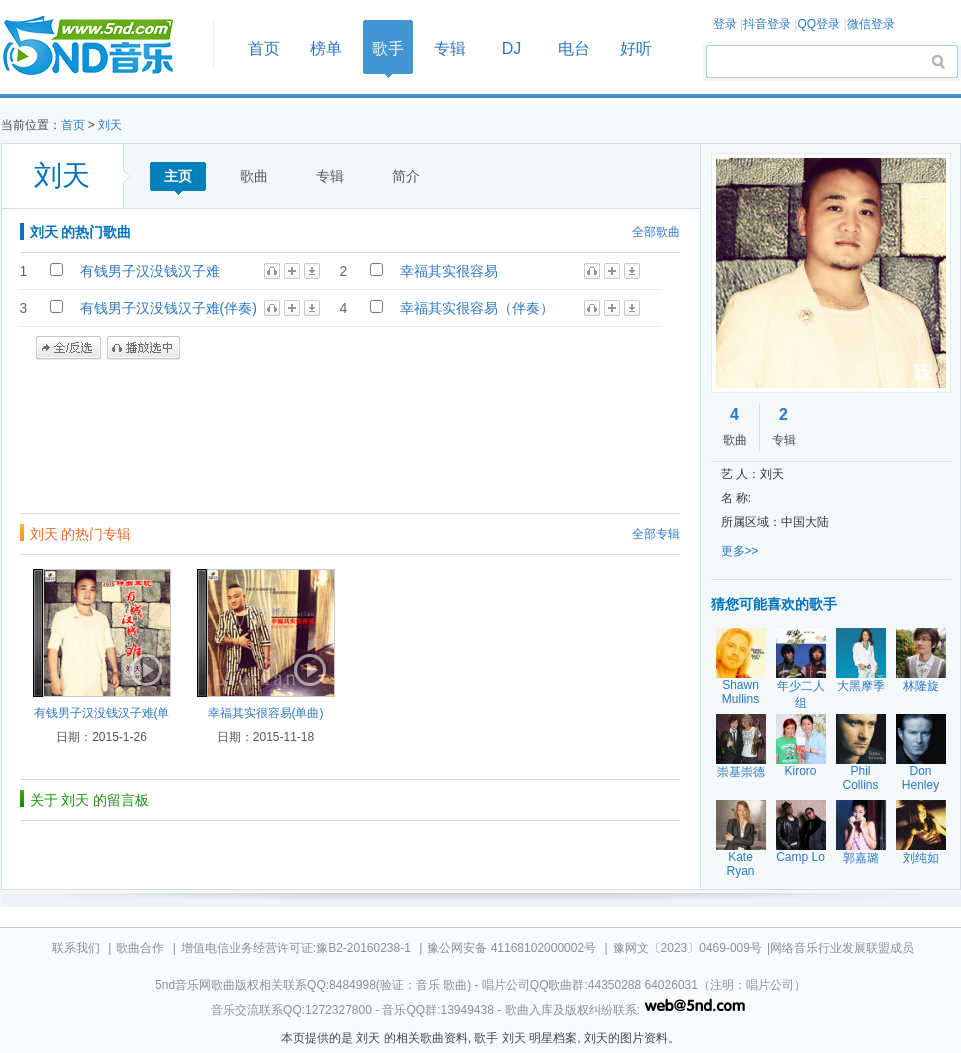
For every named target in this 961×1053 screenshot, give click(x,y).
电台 (574, 48)
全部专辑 (656, 534)
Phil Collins (860, 778)
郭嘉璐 (861, 858)
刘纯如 (921, 858)
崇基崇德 (741, 772)
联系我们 (76, 948)
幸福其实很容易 (449, 271)
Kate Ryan (740, 864)
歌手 (388, 48)
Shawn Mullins (740, 692)
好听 (636, 48)
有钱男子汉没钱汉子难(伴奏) (168, 308)
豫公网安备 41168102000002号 (511, 948)
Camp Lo (800, 857)
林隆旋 (921, 686)
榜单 (326, 48)
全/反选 (68, 348)
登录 (725, 24)
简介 (406, 176)
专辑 (450, 48)
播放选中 (143, 348)
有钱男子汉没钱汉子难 (150, 271)
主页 (178, 176)
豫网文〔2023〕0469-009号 (687, 948)
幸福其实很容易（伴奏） (477, 308)
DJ (512, 48)
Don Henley (920, 778)
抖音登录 (767, 24)
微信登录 (871, 24)
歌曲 (254, 176)
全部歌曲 (656, 232)
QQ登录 (818, 24)
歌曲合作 (140, 948)
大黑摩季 (861, 686)
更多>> (740, 551)
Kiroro (800, 771)
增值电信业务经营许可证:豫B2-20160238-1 (296, 948)
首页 (101, 46)
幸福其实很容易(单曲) (266, 713)
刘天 (110, 125)
